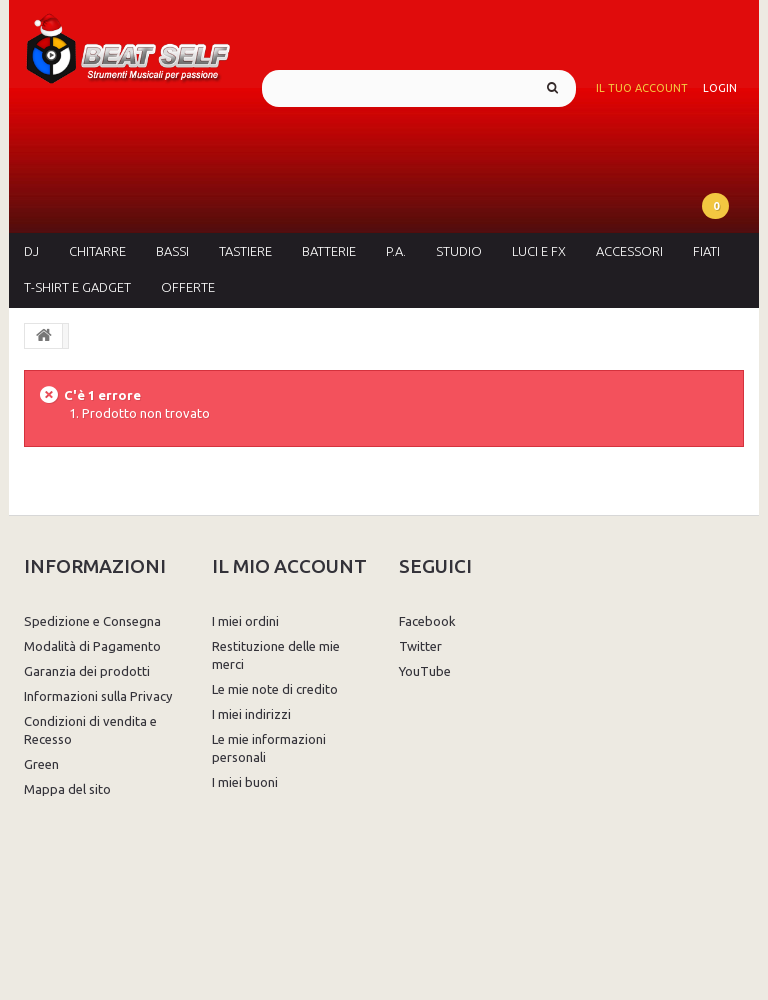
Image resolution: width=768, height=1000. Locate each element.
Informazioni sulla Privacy (98, 696)
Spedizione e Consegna (92, 621)
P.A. (396, 251)
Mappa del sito (67, 789)
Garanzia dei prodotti (87, 671)
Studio (459, 251)
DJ (31, 251)
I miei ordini (245, 621)
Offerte (188, 287)
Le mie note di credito (275, 689)
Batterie (329, 251)
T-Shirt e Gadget (77, 287)
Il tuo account (642, 88)
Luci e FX (539, 251)
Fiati (706, 251)
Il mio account (289, 566)
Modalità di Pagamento (92, 646)
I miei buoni (245, 782)
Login (720, 88)
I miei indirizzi (251, 714)
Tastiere (245, 251)
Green (41, 764)
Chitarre (97, 251)
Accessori (629, 251)
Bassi (172, 251)
